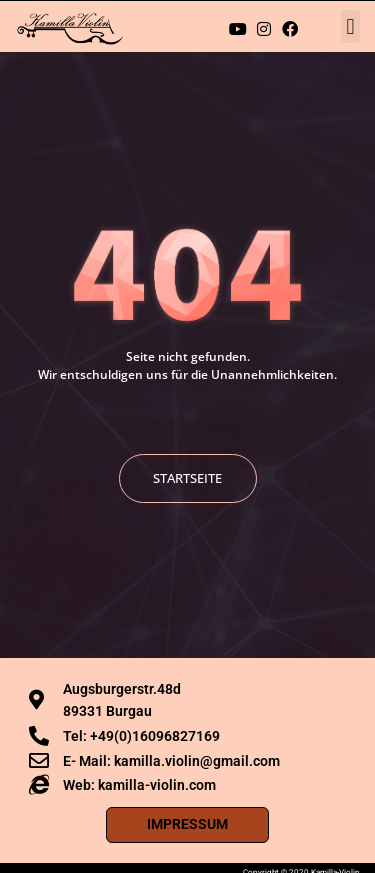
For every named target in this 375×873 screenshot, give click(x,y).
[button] (350, 26)
